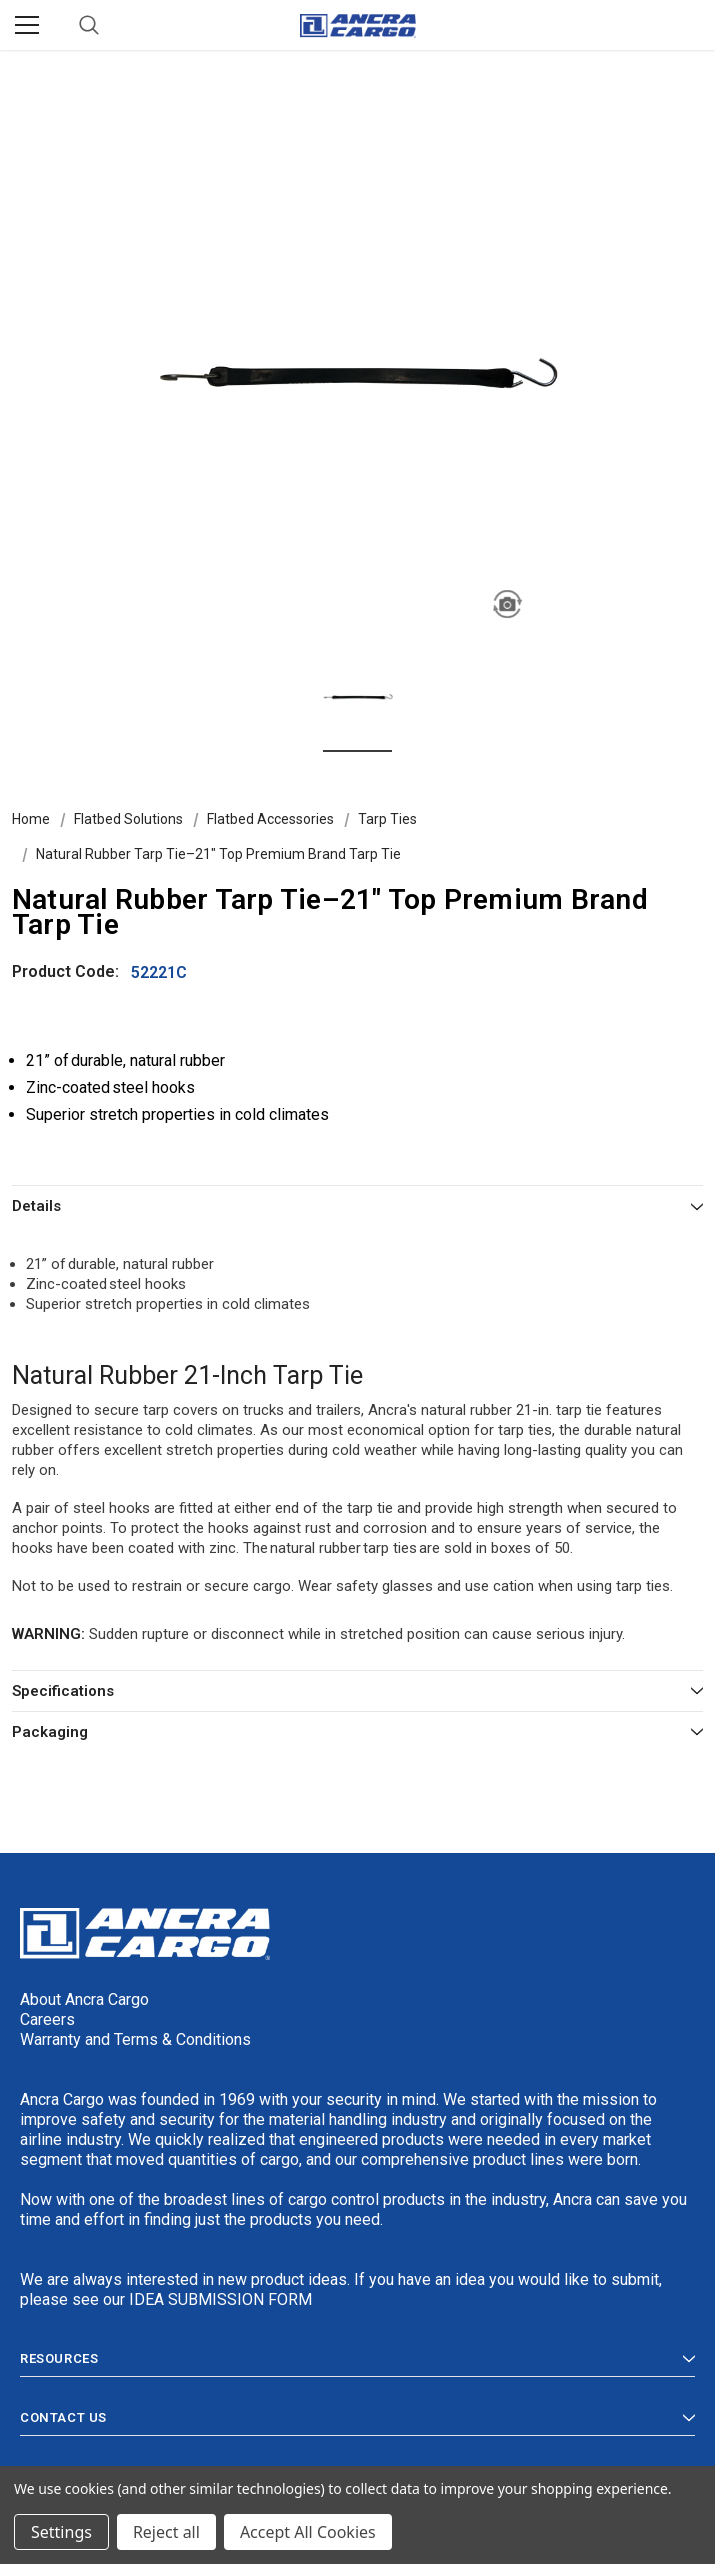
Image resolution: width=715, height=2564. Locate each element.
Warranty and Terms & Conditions (135, 2039)
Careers (47, 2019)
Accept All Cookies (308, 2532)
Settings (61, 2532)
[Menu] (27, 25)
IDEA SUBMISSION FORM (220, 2299)
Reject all (166, 2532)
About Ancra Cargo (84, 1999)
